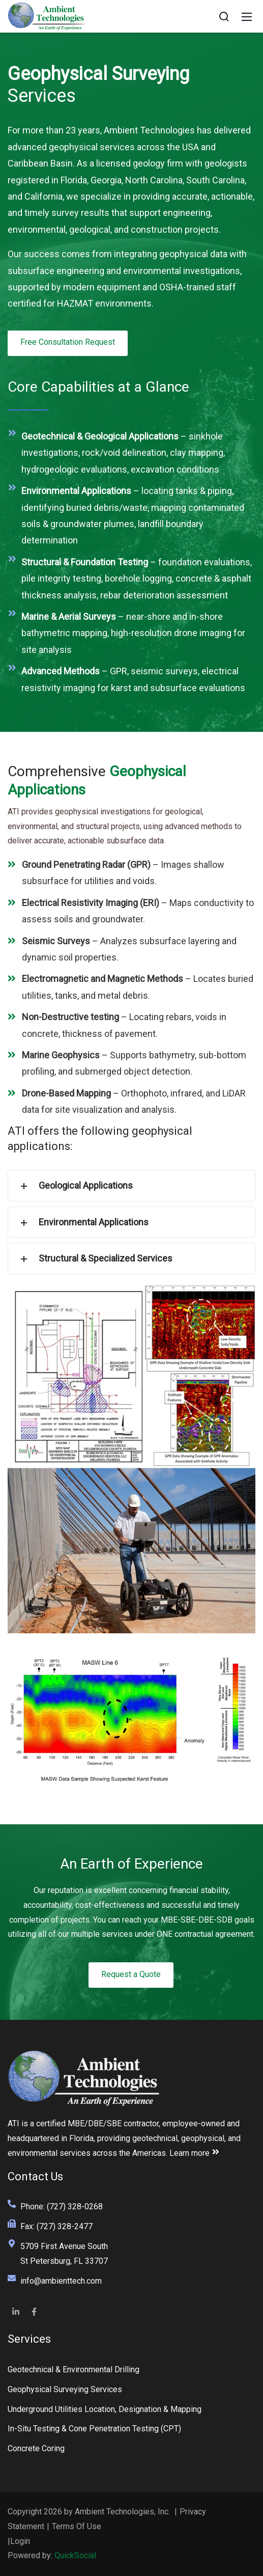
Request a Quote (131, 1974)
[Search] (224, 16)
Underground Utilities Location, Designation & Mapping (104, 2409)
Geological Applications (74, 1185)
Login (20, 2541)
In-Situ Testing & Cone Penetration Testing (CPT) (94, 2428)
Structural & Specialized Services (93, 1258)
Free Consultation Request (67, 342)
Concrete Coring (36, 2448)
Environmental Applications (82, 1222)
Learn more (194, 2153)
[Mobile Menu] (246, 16)
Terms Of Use (76, 2526)
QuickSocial (75, 2555)
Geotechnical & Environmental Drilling (73, 2369)
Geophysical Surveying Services (65, 2389)
